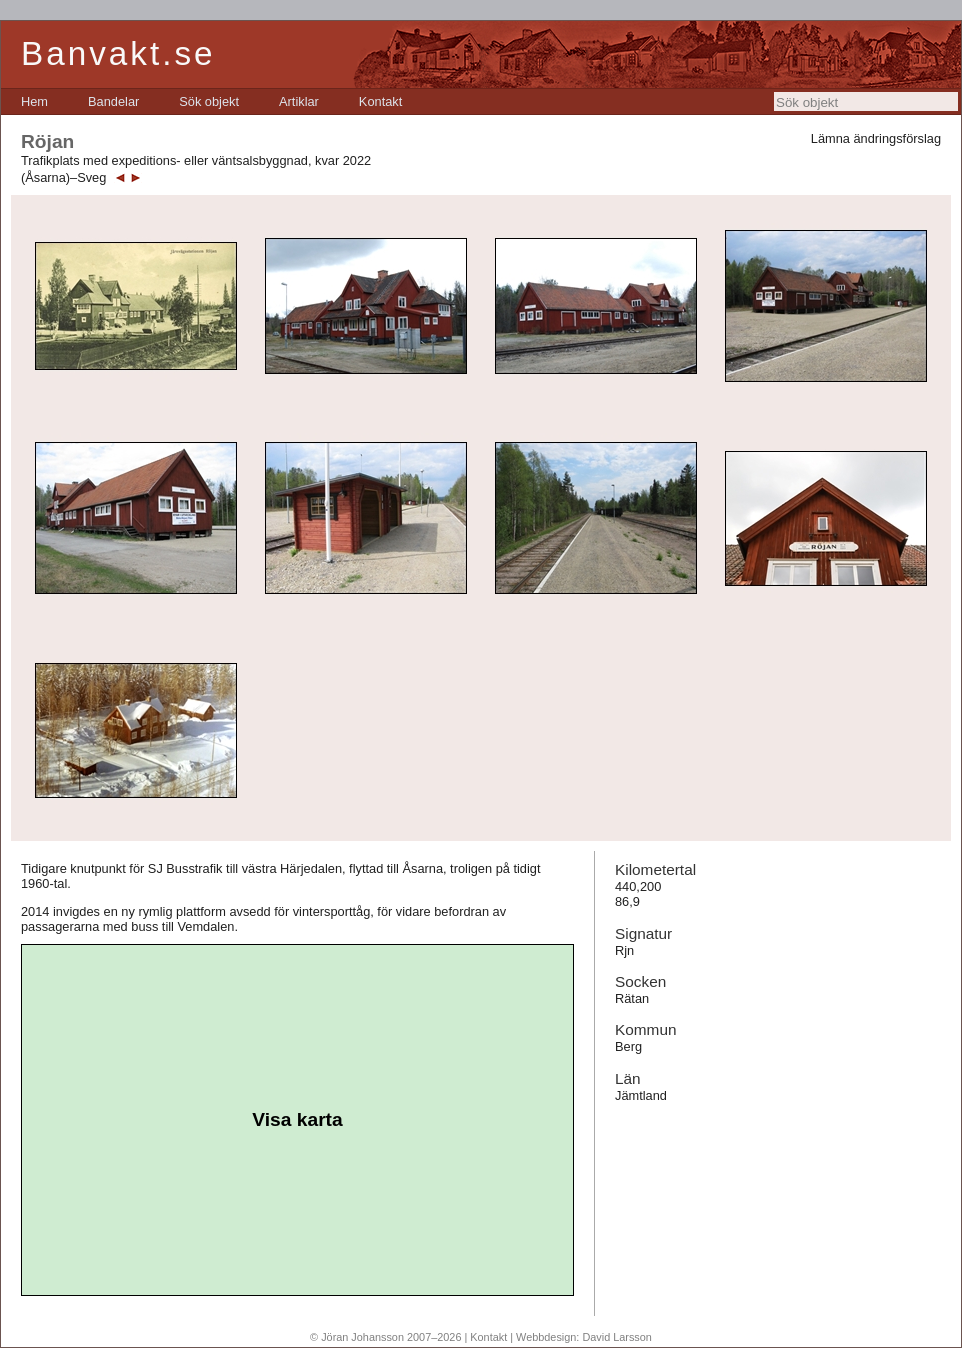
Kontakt (380, 101)
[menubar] (211, 101)
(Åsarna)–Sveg (63, 177)
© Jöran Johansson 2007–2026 (385, 1337)
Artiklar (299, 101)
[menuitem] (34, 101)
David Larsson (617, 1337)
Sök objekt (209, 101)
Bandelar (113, 101)
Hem (34, 101)
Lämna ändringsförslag (876, 138)
